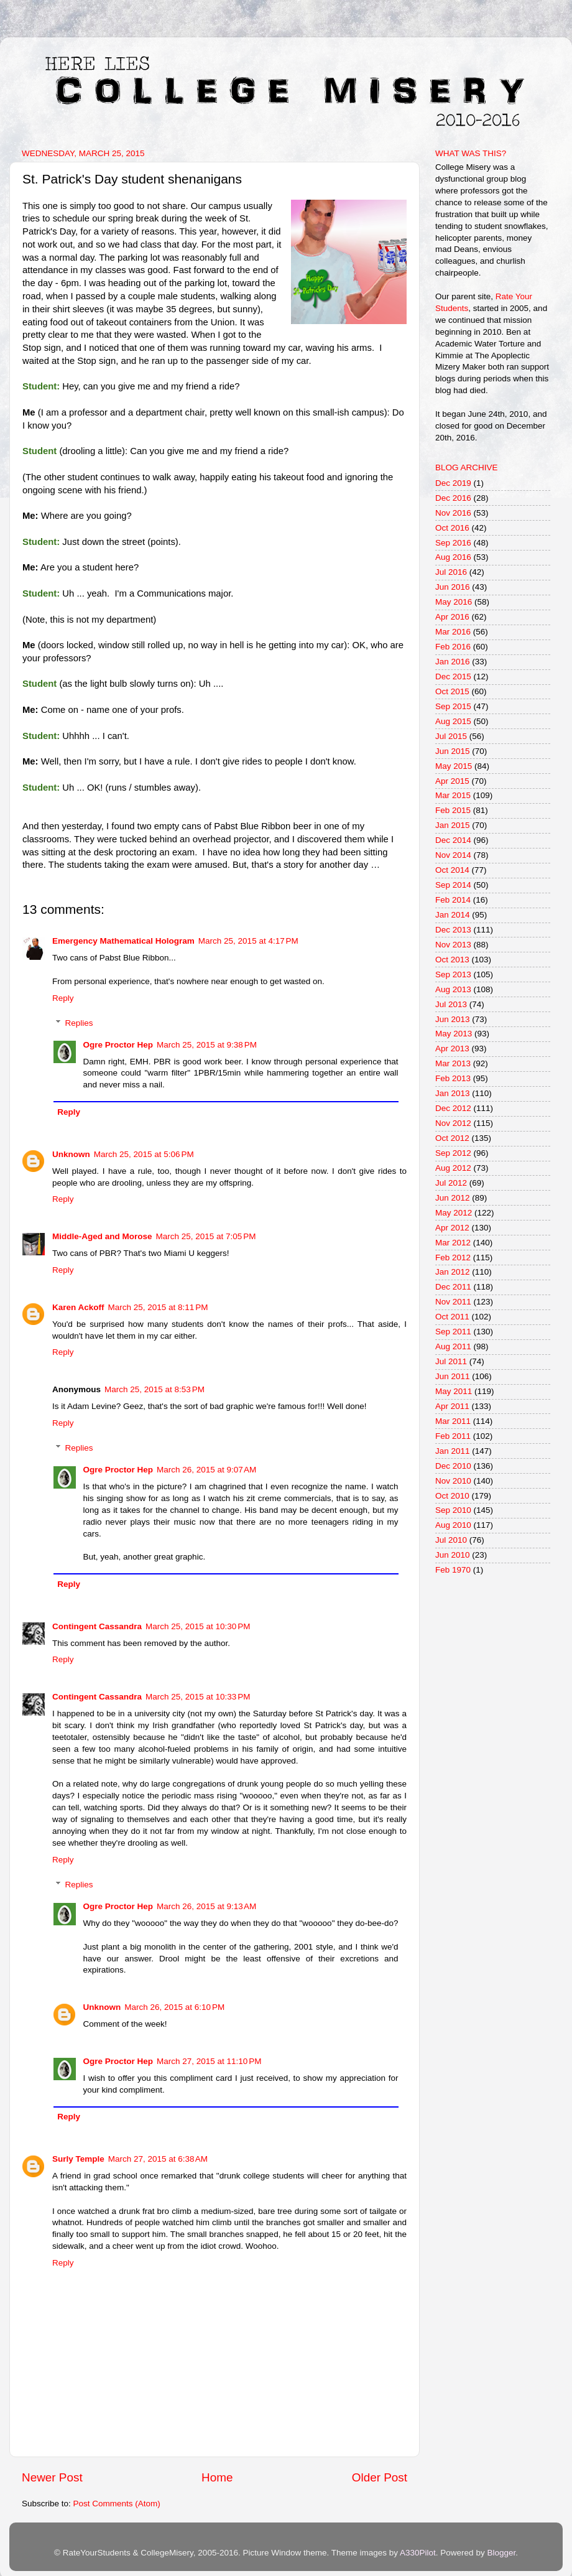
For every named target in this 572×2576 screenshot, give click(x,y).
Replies (79, 1023)
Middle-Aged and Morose (102, 1236)
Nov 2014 (453, 855)
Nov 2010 (453, 1481)
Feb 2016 (453, 646)
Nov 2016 (453, 513)
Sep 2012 (453, 1153)
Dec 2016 (453, 498)
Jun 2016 (452, 587)
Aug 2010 (453, 1525)
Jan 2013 (452, 1093)
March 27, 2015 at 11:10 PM (209, 2061)
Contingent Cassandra (97, 1626)
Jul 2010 (451, 1540)
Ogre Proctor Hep (118, 1044)
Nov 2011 (453, 1301)
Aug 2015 (453, 721)
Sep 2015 (453, 706)
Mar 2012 (453, 1242)
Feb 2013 (453, 1078)
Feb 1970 (453, 1569)
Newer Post (52, 2477)
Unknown (71, 1154)
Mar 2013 (453, 1063)
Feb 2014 (453, 899)
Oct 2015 (452, 691)
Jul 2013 (451, 1004)
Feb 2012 (453, 1257)
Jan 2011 (452, 1451)
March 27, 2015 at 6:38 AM (158, 2159)
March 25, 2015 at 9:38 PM (207, 1044)
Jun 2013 (452, 1019)
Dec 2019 (453, 483)
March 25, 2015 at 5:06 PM (144, 1154)
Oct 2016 (452, 527)
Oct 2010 (452, 1495)
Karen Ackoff (78, 1307)
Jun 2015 (452, 751)
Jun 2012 (452, 1197)
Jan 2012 (452, 1271)
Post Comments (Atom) (116, 2503)
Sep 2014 (453, 885)
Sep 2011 (453, 1331)
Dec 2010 (453, 1466)
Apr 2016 (452, 616)
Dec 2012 (453, 1108)
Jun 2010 (452, 1555)
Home (217, 2477)
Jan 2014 (452, 914)
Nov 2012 (453, 1123)
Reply (63, 998)
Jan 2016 (452, 661)
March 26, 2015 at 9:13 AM (206, 1906)
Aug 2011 (453, 1346)
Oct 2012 (452, 1138)
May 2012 (453, 1212)
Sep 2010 (453, 1510)
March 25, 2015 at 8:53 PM (154, 1389)
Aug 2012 (453, 1168)
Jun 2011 (452, 1376)
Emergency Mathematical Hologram (123, 941)
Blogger (501, 2552)
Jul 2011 (451, 1361)
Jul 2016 (451, 572)
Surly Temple (78, 2159)
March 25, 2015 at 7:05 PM (206, 1236)
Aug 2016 (453, 557)
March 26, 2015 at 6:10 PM (174, 2007)
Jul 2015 (451, 736)
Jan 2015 (452, 825)
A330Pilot (418, 2552)
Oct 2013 (452, 959)
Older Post (379, 2477)
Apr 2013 (452, 1048)
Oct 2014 (452, 870)
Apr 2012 (452, 1227)
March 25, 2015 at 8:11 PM (158, 1307)
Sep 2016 (453, 542)
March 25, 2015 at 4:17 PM (248, 941)
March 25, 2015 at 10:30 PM (197, 1626)
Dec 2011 (453, 1286)
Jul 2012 (451, 1183)
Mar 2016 (453, 631)
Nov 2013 (453, 944)
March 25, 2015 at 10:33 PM (197, 1696)
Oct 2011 (452, 1316)
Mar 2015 (453, 795)
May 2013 (453, 1033)
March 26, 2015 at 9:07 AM (206, 1469)
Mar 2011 (453, 1421)
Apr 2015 (452, 781)
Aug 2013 (453, 989)
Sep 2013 (453, 974)
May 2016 (453, 602)
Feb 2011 (453, 1436)
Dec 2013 (453, 929)
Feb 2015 (453, 810)
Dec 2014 (453, 840)
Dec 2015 (453, 676)
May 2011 (453, 1391)
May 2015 (453, 766)
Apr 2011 (452, 1406)
